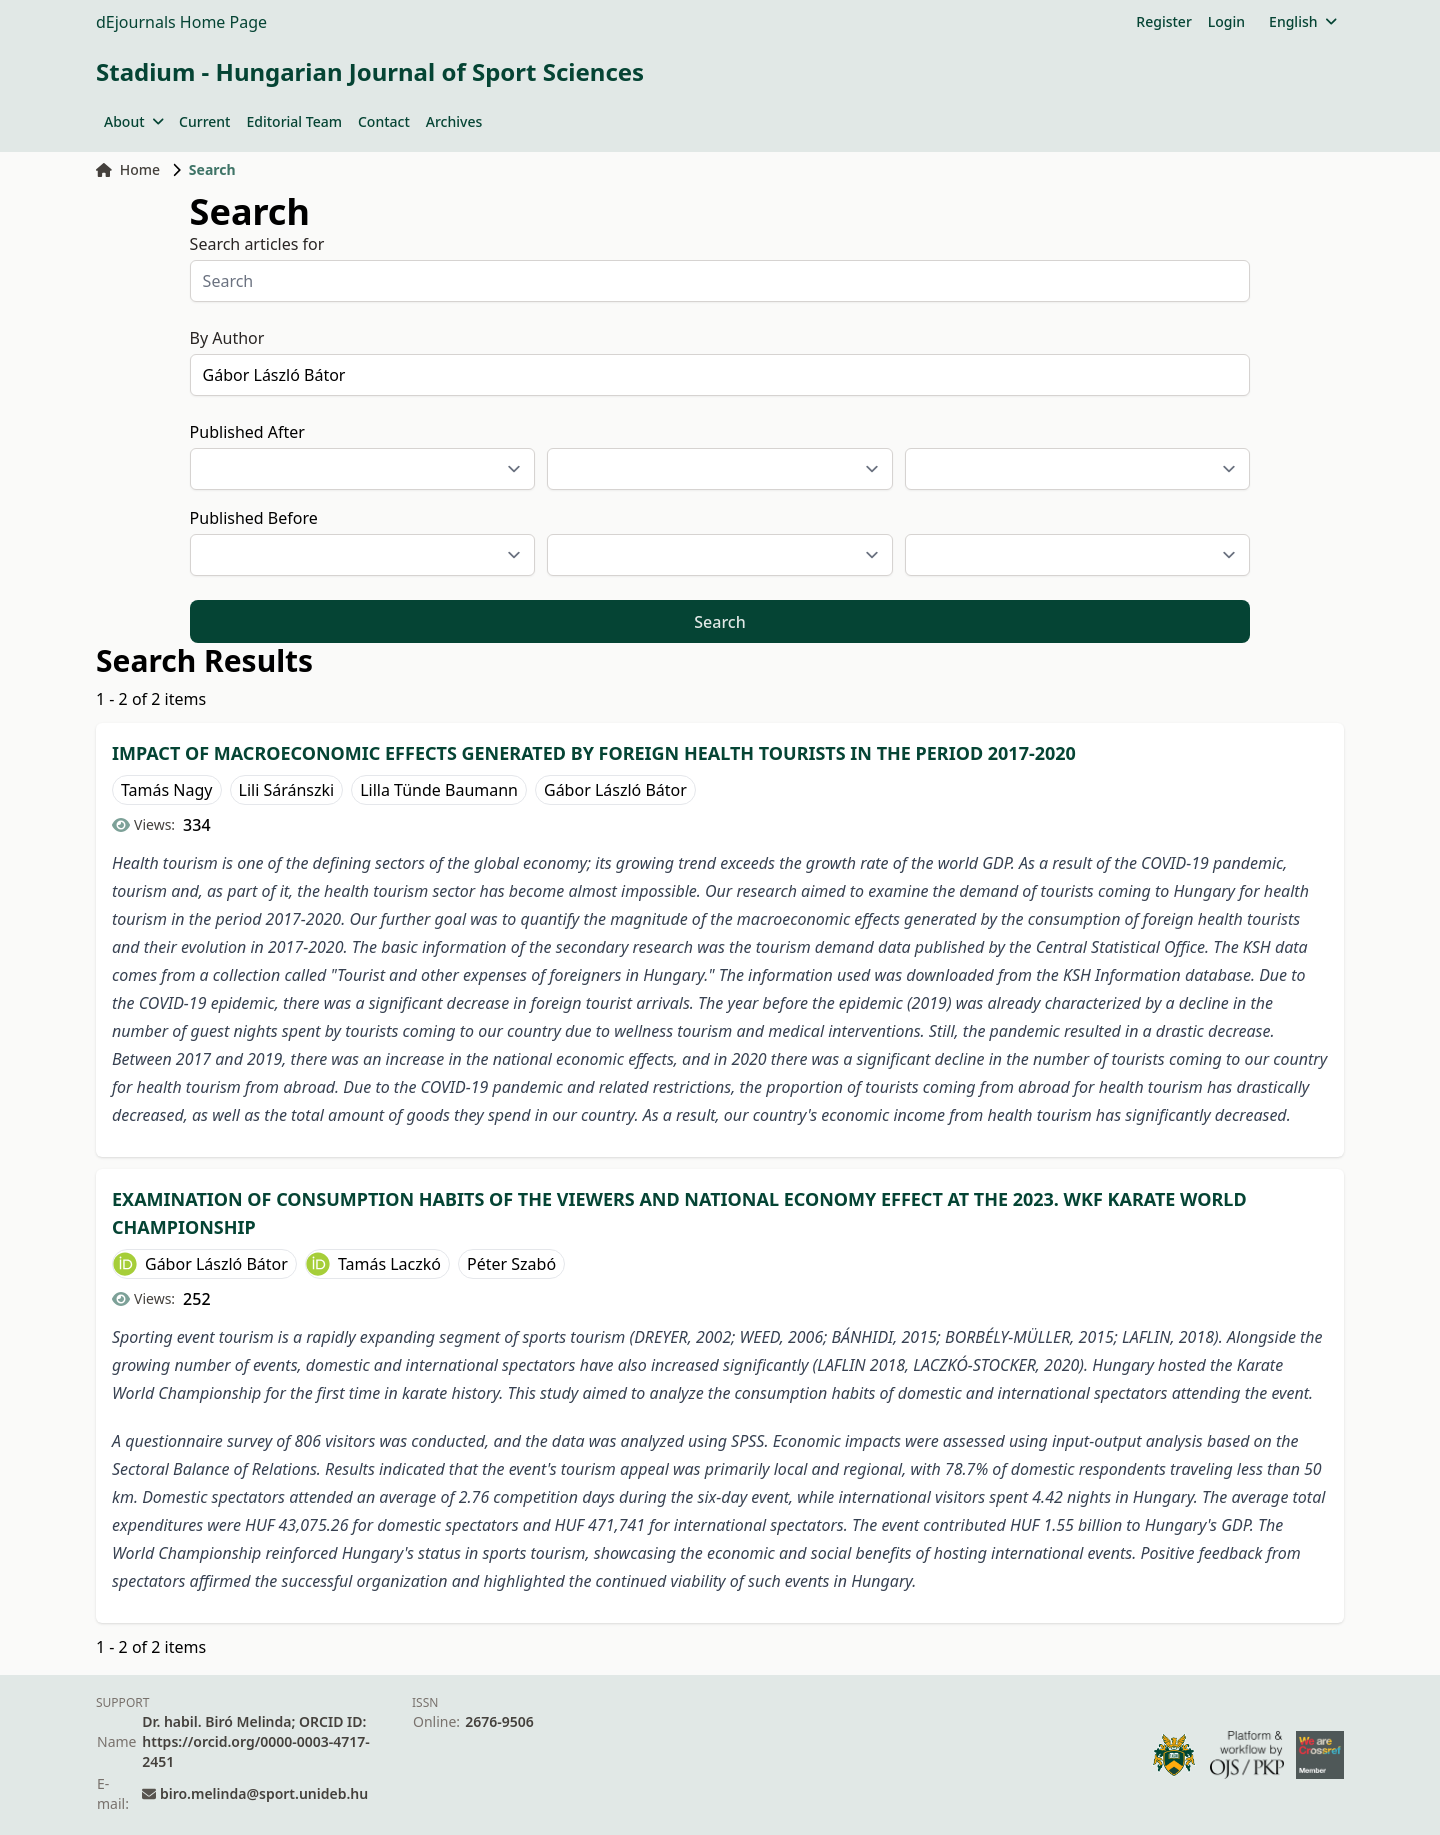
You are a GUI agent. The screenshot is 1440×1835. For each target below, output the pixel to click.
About (133, 121)
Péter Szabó (511, 1264)
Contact (384, 121)
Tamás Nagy (167, 790)
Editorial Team (294, 121)
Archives (454, 121)
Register (1163, 21)
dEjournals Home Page (181, 22)
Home (128, 169)
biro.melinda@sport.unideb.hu (264, 1793)
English (1302, 21)
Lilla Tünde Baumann (439, 790)
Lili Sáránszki (287, 790)
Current (204, 121)
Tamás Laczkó (389, 1264)
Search (719, 622)
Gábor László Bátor (615, 790)
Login (1226, 21)
